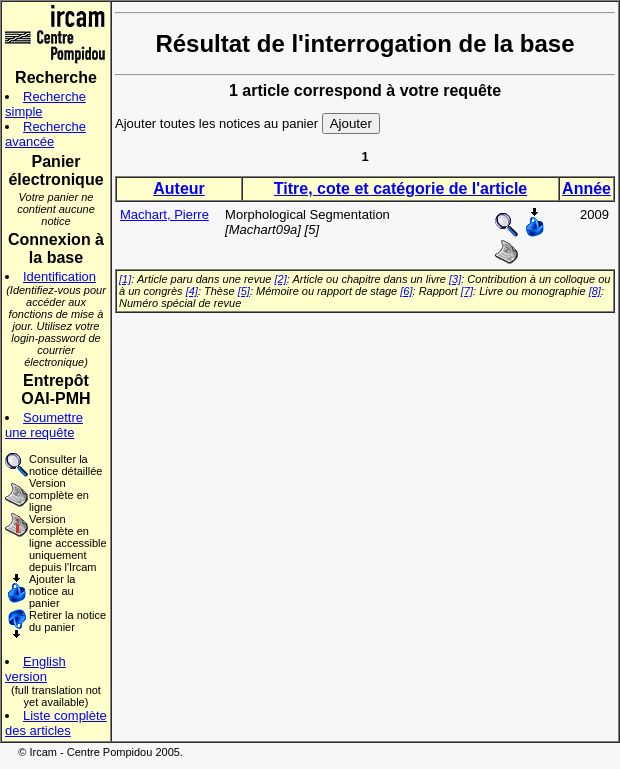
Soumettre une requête (44, 425)
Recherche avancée (45, 134)
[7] (467, 291)
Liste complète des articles (56, 723)
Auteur (179, 188)
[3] (455, 279)
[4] (192, 291)
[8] (595, 291)
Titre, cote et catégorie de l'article (400, 188)
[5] (244, 291)
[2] (281, 279)
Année (586, 188)
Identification (59, 276)
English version (35, 669)
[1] (125, 279)
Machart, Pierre (164, 214)
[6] (406, 291)
